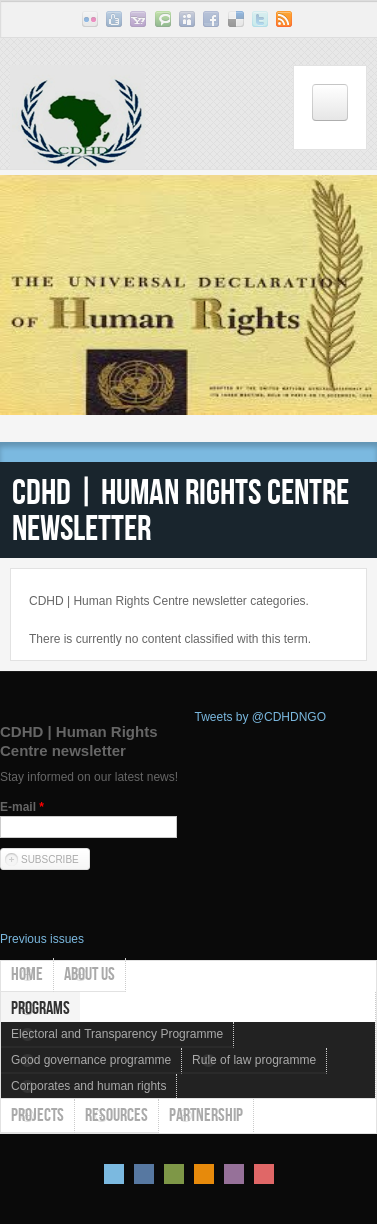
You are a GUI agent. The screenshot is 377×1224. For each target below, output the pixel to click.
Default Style (114, 1174)
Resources (116, 1115)
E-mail (22, 807)
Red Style (264, 1174)
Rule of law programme (254, 1060)
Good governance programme (91, 1060)
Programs (40, 1008)
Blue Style (144, 1174)
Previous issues (42, 939)
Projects (37, 1115)
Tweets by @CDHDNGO (261, 717)
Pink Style (234, 1174)
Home (27, 974)
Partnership (206, 1115)
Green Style (174, 1174)
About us (89, 974)
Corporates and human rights (88, 1086)
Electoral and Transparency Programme (117, 1034)
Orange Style (204, 1174)
